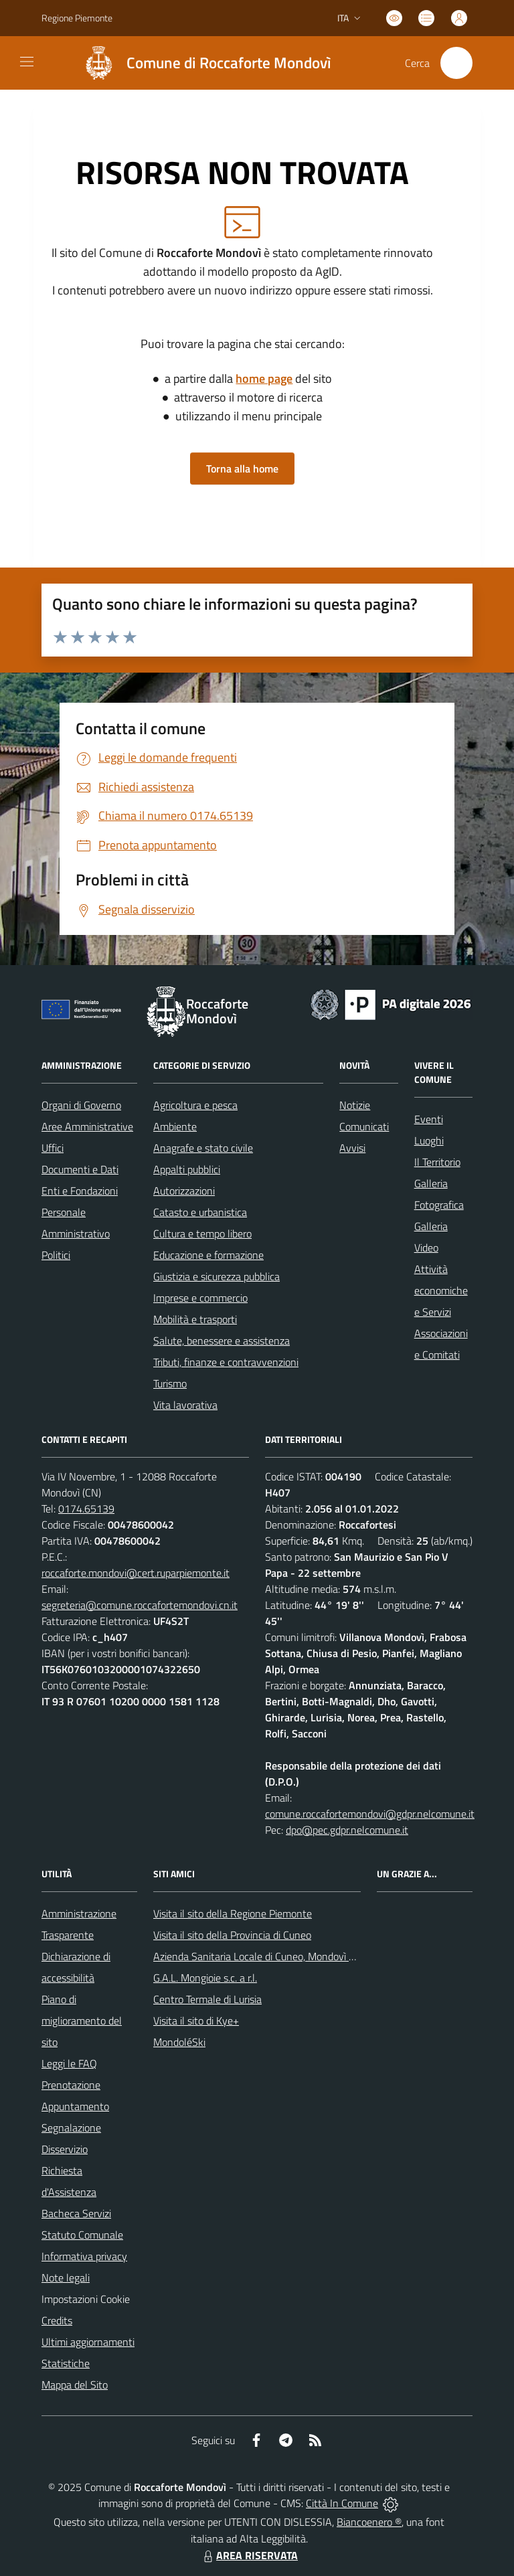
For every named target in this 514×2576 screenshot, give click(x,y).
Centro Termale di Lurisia (207, 1999)
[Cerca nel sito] (456, 63)
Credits (56, 2320)
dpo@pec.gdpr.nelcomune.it (347, 1830)
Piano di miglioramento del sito (81, 2020)
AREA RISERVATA (249, 2555)
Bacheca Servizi (76, 2213)
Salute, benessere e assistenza (221, 1341)
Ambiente (175, 1126)
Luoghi (429, 1140)
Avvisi (352, 1148)
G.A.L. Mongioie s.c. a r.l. (205, 1978)
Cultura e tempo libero (202, 1233)
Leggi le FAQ (69, 2063)
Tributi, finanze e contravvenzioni (225, 1362)
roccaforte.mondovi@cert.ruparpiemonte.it (135, 1573)
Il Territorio (437, 1162)
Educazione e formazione (208, 1255)
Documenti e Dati (79, 1169)
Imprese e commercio (200, 1298)
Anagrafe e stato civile (203, 1148)
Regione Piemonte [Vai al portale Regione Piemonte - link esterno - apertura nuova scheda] (76, 18)
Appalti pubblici (186, 1169)
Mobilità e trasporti (195, 1319)
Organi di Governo (81, 1105)
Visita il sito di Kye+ (196, 2020)
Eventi (428, 1119)
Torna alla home (242, 468)
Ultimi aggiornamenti (88, 2342)
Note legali (65, 2277)
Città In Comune (342, 2503)
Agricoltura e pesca (195, 1105)
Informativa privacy (84, 2256)
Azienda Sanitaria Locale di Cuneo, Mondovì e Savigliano (277, 1956)
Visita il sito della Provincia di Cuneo (232, 1935)
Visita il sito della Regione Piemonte (232, 1913)
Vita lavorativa (185, 1405)
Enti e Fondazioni (79, 1191)
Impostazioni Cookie (85, 2299)
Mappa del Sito (74, 2385)
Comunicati (364, 1126)
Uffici (52, 1148)
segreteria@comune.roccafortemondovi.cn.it (139, 1605)
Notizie (354, 1105)
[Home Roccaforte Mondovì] (201, 63)
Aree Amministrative (87, 1126)
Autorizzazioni (184, 1191)
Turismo (170, 1383)
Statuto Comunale (82, 2235)
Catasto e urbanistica (200, 1212)
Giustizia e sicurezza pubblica (216, 1276)
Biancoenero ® (369, 2522)
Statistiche (65, 2363)
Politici (55, 1255)
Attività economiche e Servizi (441, 1290)
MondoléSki (179, 2042)
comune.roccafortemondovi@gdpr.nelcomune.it (370, 1814)
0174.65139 (86, 1508)
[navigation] (27, 62)
